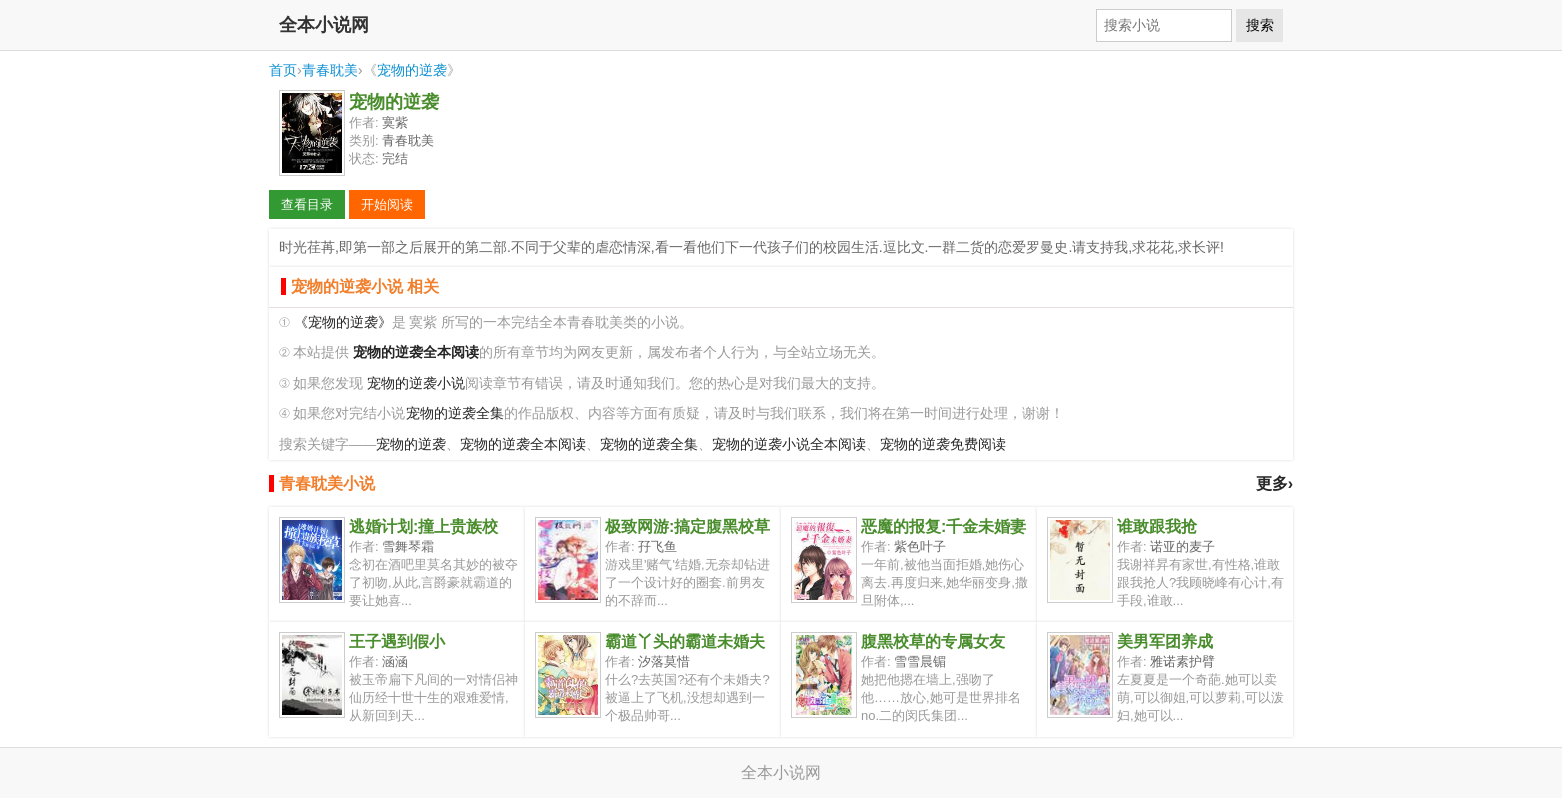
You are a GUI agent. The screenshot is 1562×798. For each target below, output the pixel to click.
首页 (283, 70)
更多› (1274, 483)
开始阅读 (387, 204)
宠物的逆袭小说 (416, 383)
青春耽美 (330, 70)
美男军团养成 (1165, 641)
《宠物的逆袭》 (343, 322)
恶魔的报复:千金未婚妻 (943, 526)
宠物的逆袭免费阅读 (943, 444)
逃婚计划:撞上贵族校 (423, 526)
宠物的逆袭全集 (455, 413)
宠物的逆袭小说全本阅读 (789, 444)
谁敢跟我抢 (1157, 526)
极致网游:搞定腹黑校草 (687, 526)
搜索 (1260, 25)
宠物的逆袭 (412, 70)
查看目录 (307, 204)
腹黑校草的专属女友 (933, 641)
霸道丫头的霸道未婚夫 (685, 641)
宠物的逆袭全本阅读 (523, 444)
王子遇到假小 (397, 641)
